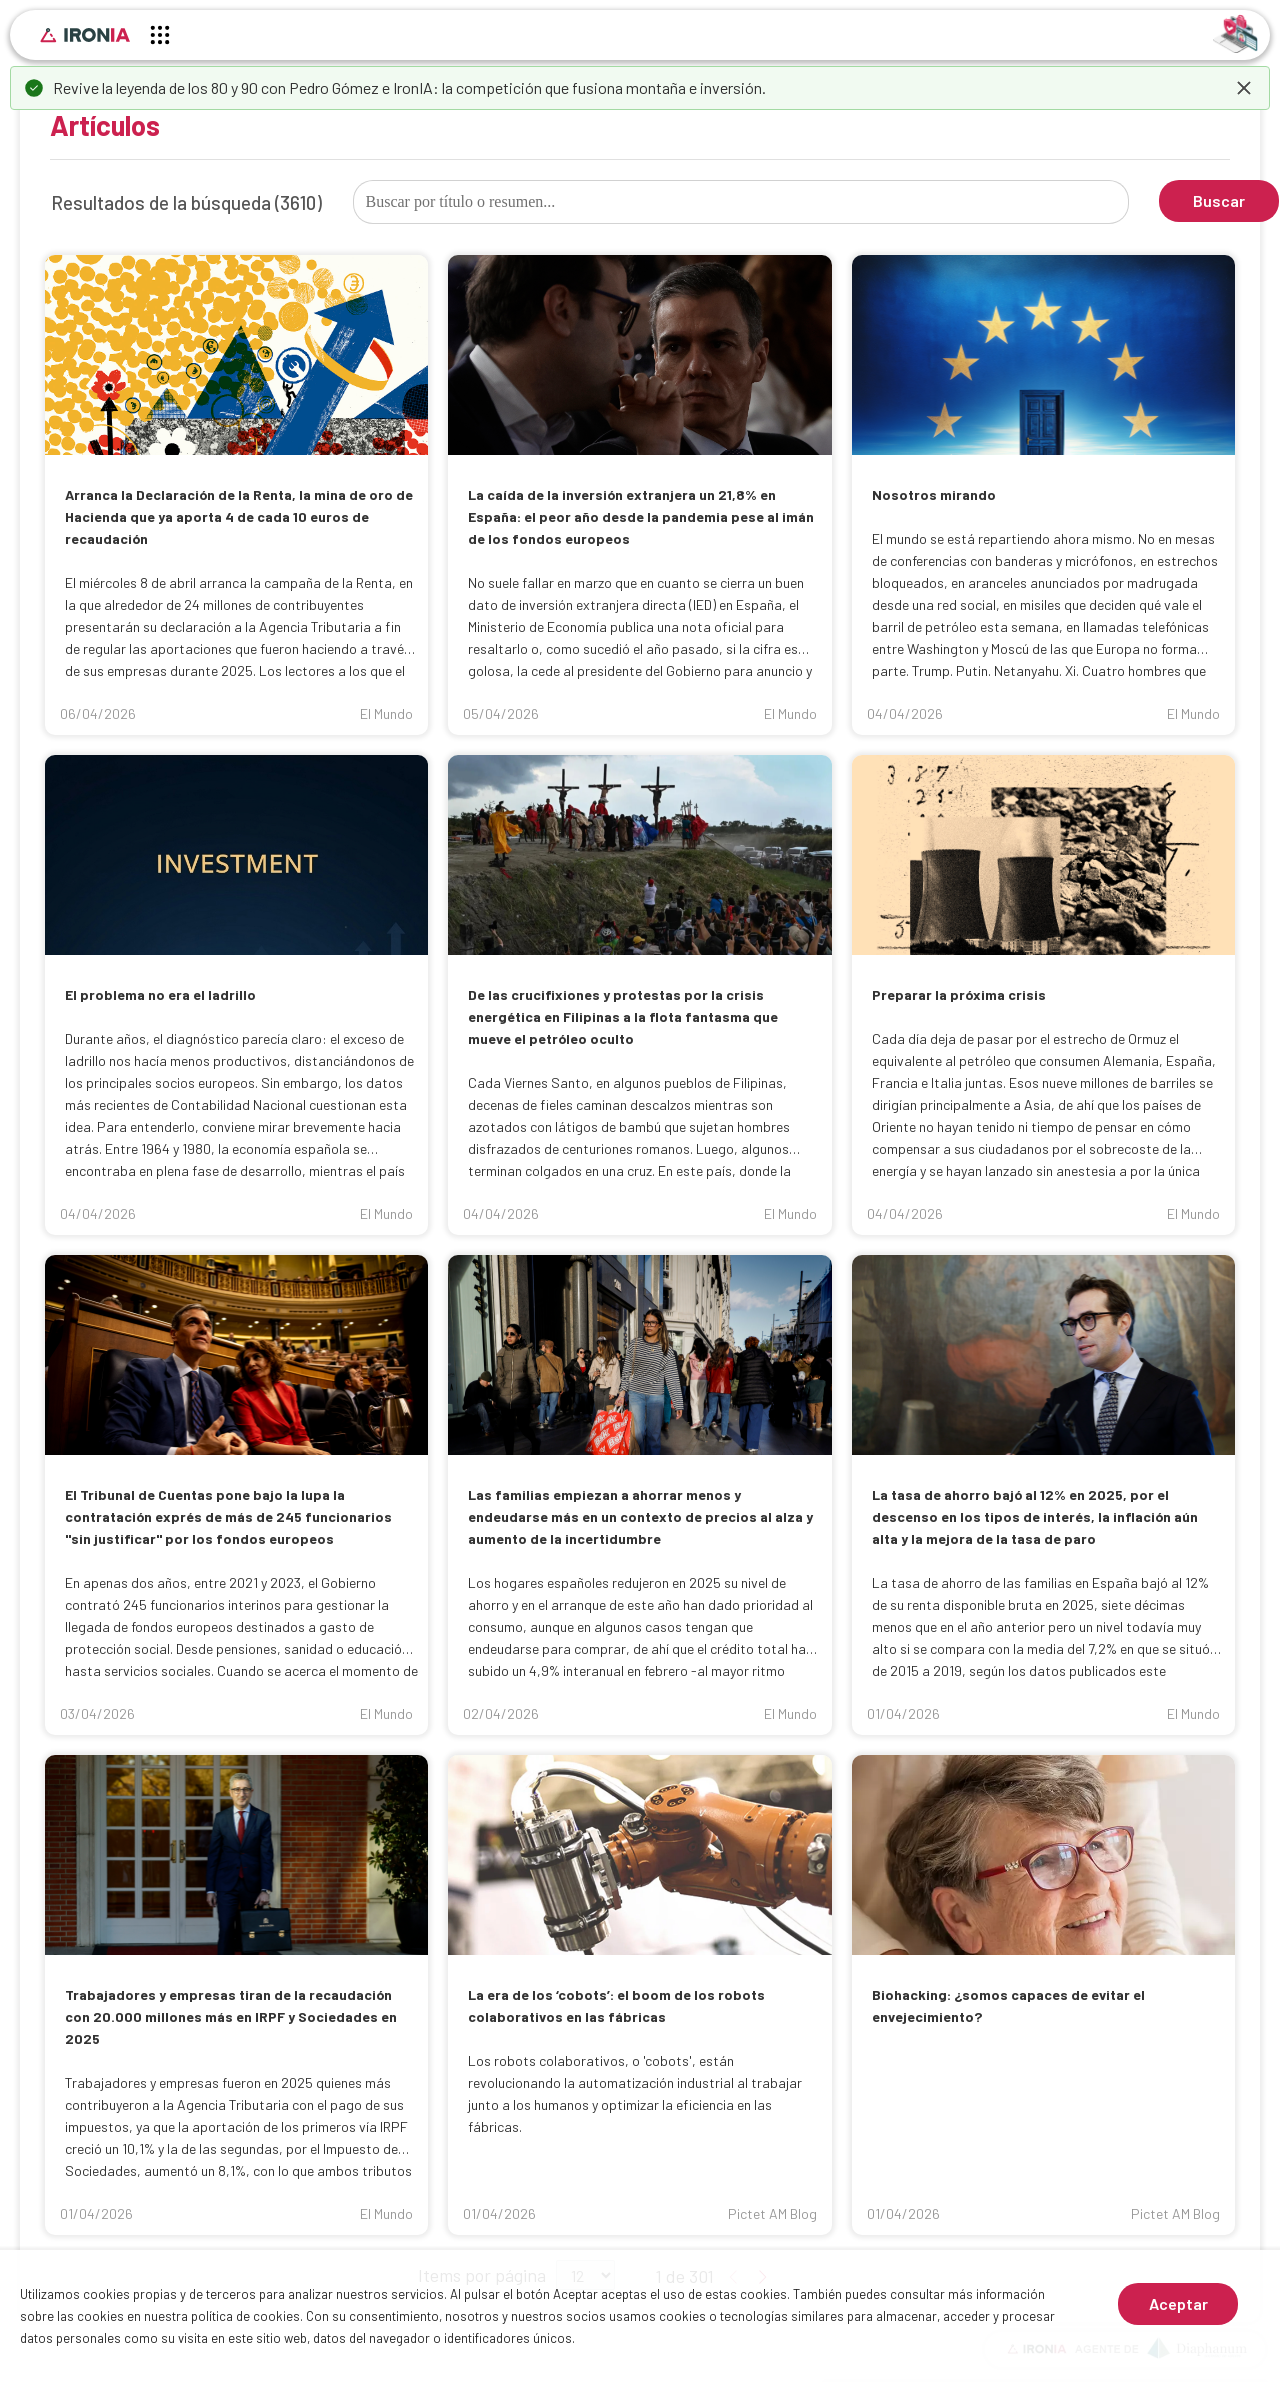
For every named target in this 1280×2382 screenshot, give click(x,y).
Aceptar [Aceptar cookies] (1178, 2303)
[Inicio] (85, 35)
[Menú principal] (160, 38)
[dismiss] (1244, 88)
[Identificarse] (1235, 32)
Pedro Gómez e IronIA (361, 87)
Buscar (1219, 200)
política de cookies (245, 2316)
